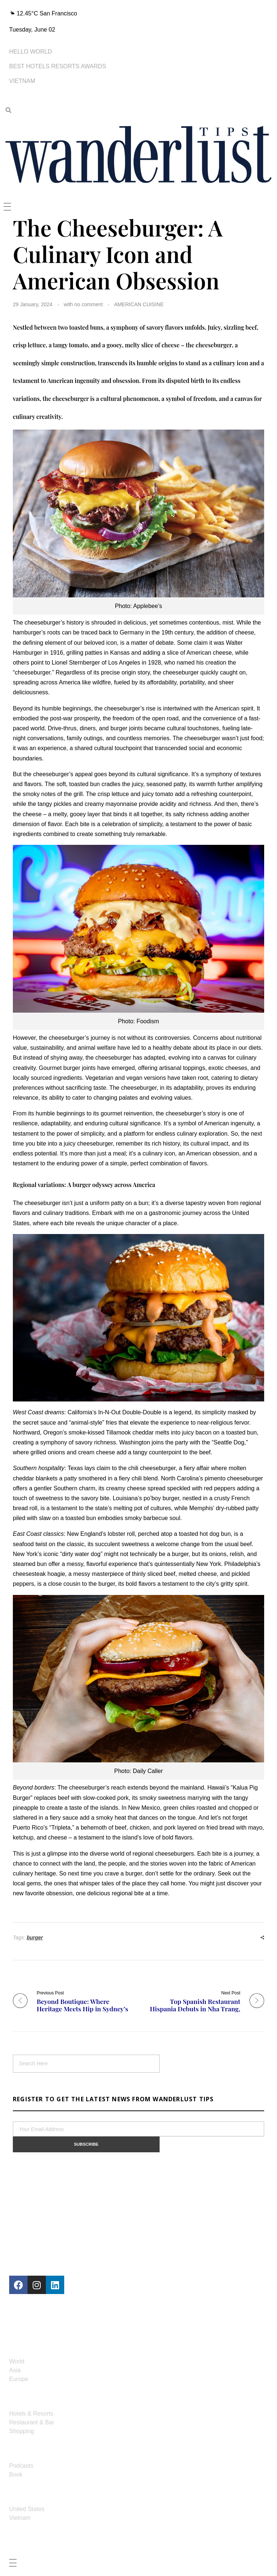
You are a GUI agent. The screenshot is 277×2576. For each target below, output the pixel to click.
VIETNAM (22, 81)
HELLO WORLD (30, 51)
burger (35, 1937)
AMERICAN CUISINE (139, 304)
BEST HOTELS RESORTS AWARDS (57, 66)
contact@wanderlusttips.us (62, 2327)
